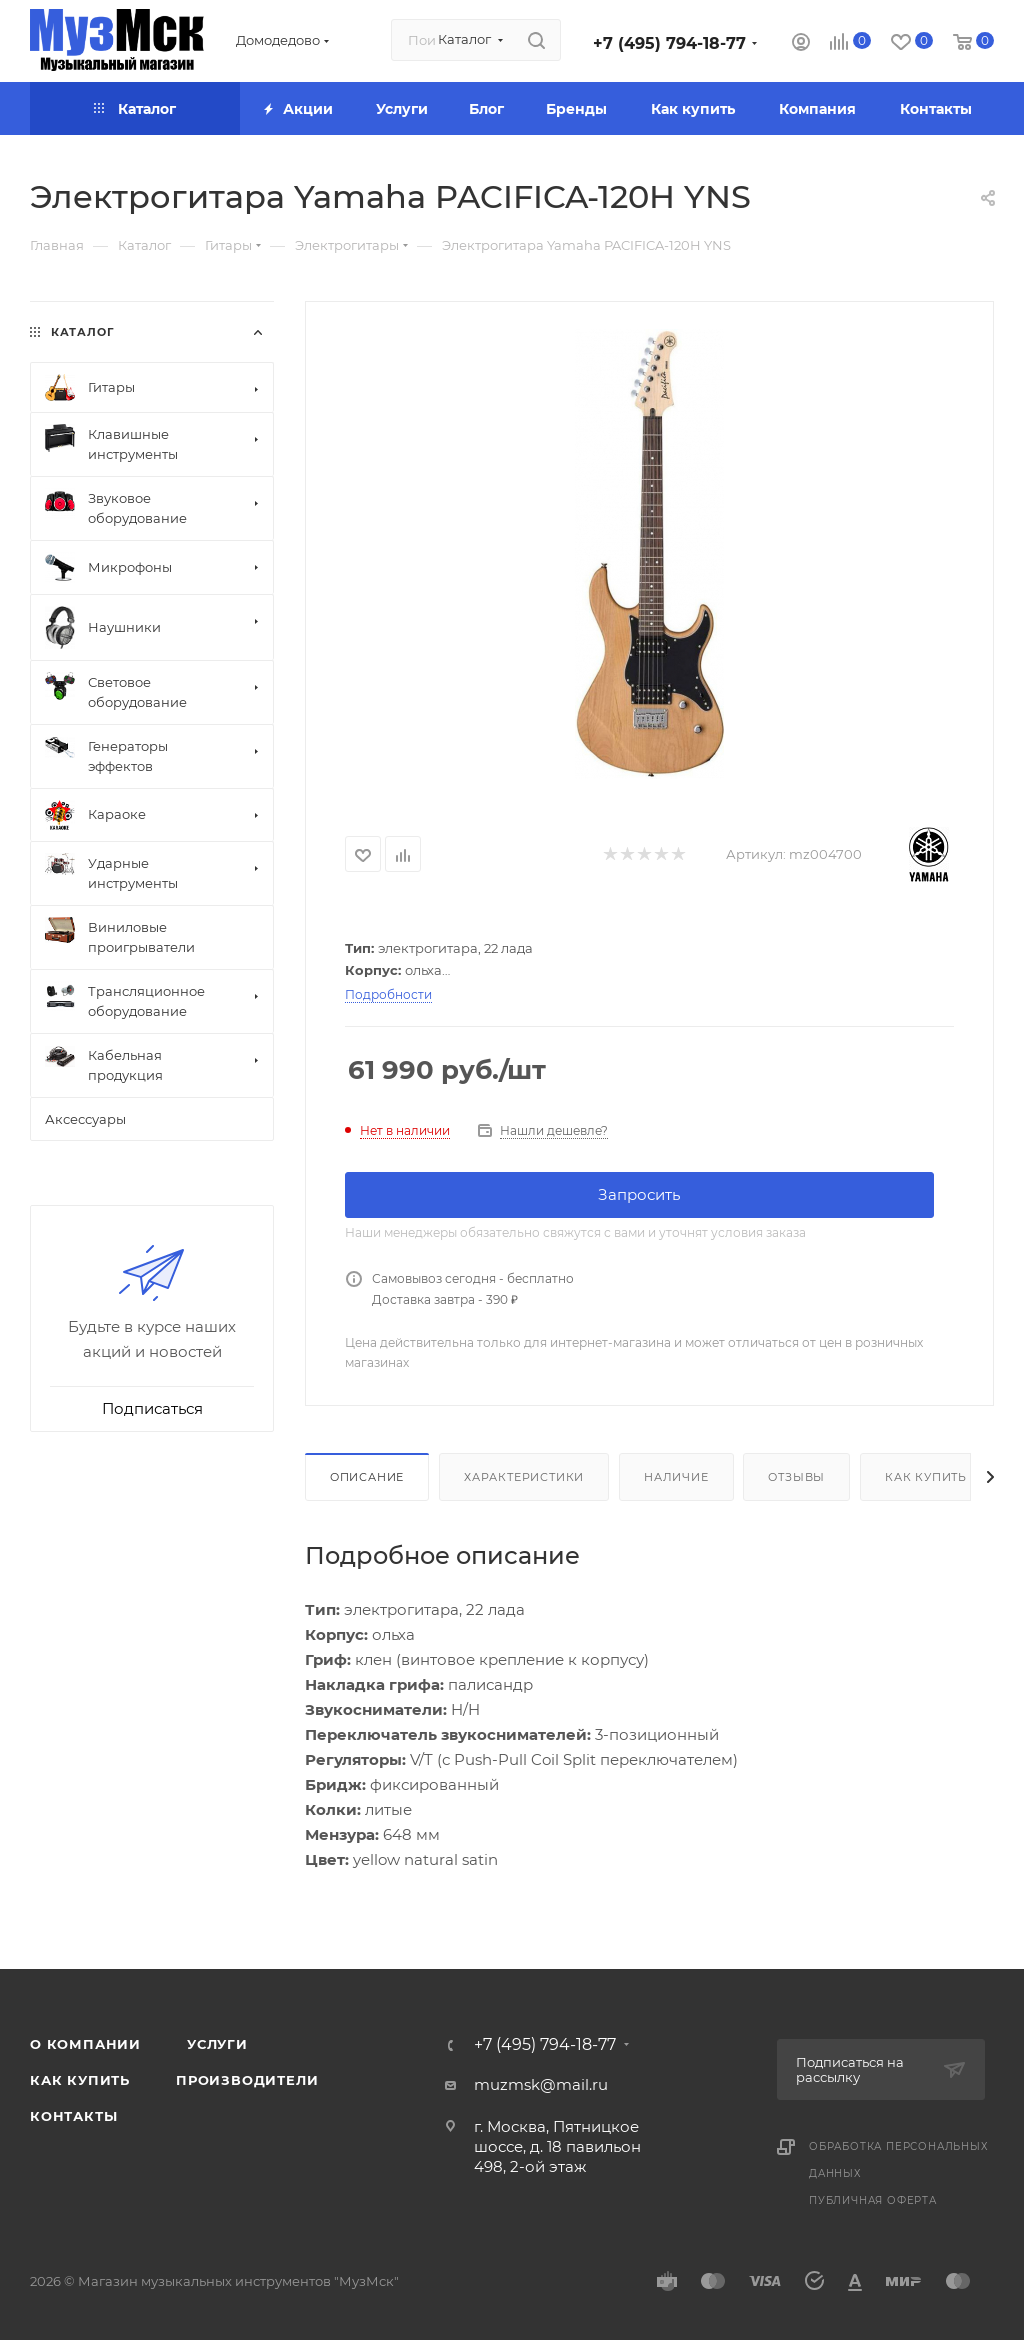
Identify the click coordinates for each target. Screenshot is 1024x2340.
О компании (85, 2044)
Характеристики (524, 1477)
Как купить (926, 1477)
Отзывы (796, 1477)
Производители (247, 2080)
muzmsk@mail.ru (541, 2084)
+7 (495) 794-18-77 (669, 43)
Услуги (217, 2044)
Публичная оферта (873, 2200)
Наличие (676, 1477)
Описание (367, 1477)
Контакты (73, 2116)
